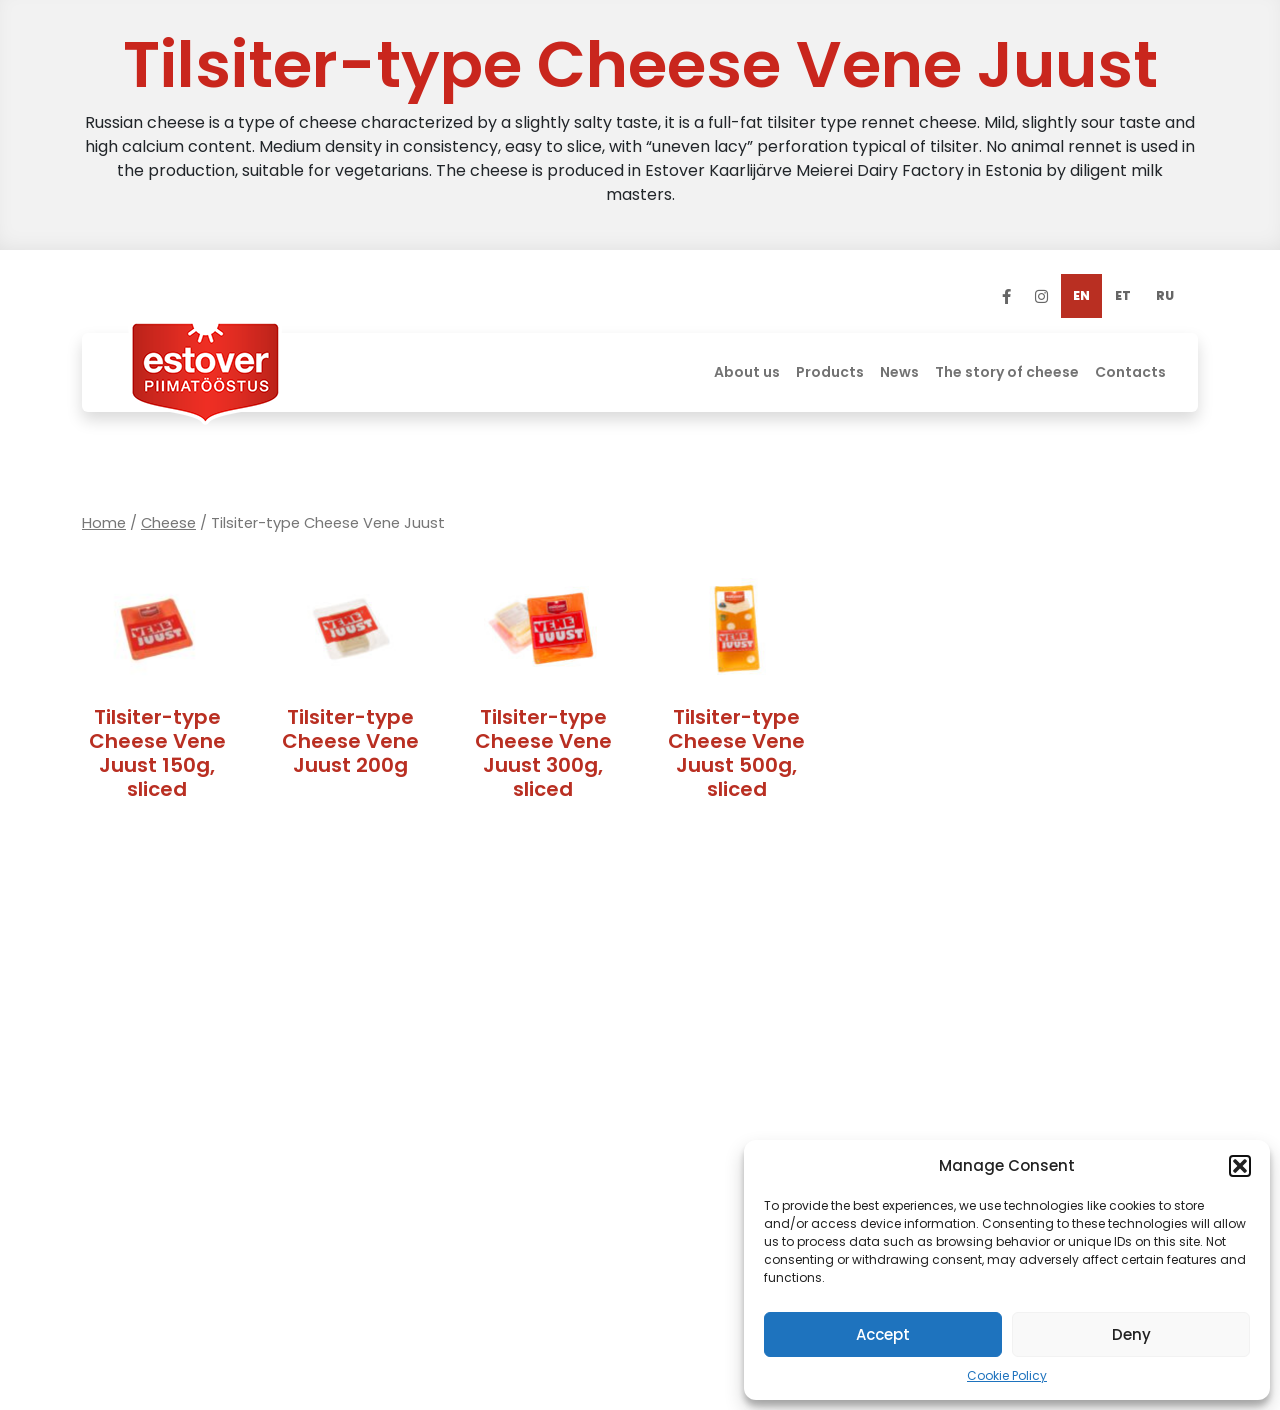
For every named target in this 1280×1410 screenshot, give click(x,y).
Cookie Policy (1007, 1375)
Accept (883, 1334)
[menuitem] (1081, 296)
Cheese (168, 523)
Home (104, 523)
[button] (1240, 1166)
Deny (1131, 1334)
